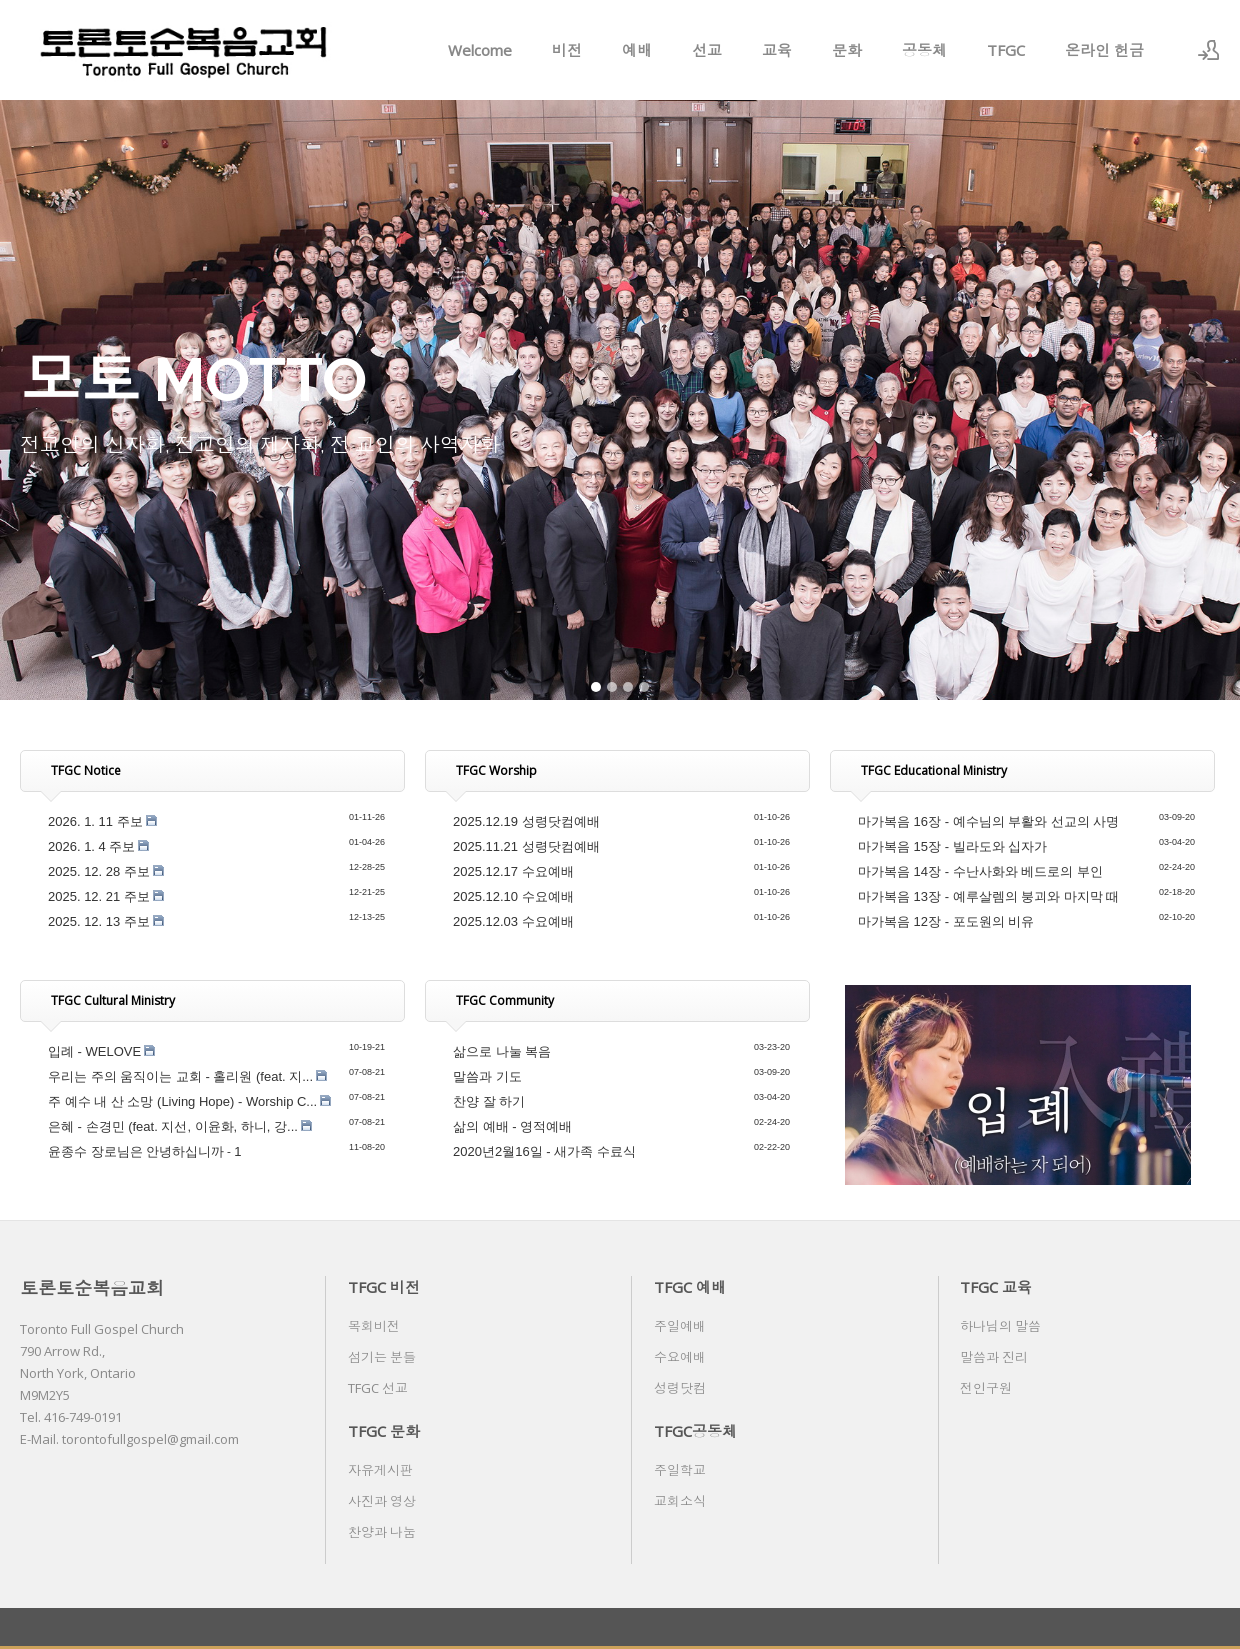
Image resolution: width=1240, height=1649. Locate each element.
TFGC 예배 (690, 1287)
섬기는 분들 (382, 1357)
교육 (777, 50)
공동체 (924, 50)
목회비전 (374, 1326)
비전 (567, 50)
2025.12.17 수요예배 (513, 871)
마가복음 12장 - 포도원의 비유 (946, 921)
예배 (637, 50)
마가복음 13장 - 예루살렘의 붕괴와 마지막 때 (988, 896)
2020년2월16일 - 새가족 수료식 (544, 1151)
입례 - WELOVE (94, 1051)
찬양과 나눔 (382, 1532)
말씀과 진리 (994, 1357)
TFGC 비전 (384, 1287)
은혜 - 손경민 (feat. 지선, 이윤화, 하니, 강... (173, 1126)
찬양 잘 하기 (489, 1101)
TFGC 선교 (378, 1388)
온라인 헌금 (1104, 50)
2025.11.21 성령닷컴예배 (526, 846)
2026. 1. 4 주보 (91, 846)
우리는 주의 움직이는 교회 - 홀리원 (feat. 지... (180, 1076)
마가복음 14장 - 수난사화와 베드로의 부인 (980, 871)
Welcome (480, 50)
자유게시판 (380, 1470)
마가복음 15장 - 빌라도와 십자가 (952, 846)
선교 (707, 50)
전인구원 (986, 1388)
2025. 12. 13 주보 (99, 921)
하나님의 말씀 (1000, 1326)
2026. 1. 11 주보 (95, 821)
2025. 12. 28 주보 (99, 871)
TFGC (1006, 50)
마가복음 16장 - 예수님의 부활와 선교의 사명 (988, 821)
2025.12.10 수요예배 (513, 896)
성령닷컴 (680, 1388)
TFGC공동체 (695, 1431)
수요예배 (680, 1357)
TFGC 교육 (996, 1287)
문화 (847, 50)
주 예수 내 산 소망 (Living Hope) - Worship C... (182, 1101)
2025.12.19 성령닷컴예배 (526, 821)
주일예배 (680, 1326)
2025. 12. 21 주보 (99, 896)
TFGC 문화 (384, 1431)
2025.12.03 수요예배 (513, 921)
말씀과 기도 (487, 1076)
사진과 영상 (382, 1501)
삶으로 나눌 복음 (502, 1051)
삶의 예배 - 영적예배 (512, 1126)
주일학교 (680, 1470)
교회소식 (680, 1501)
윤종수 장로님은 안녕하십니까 (136, 1151)
